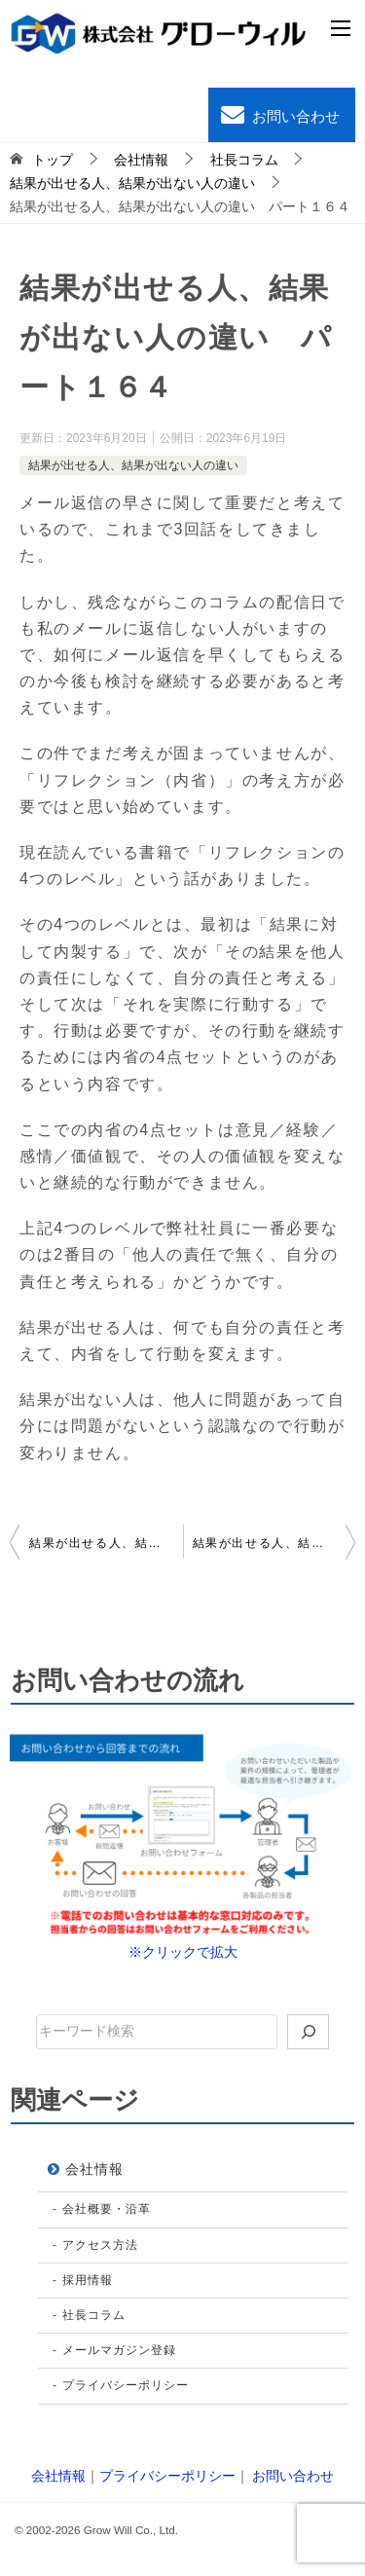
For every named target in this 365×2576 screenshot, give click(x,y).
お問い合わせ (279, 115)
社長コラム (94, 2315)
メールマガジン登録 (119, 2350)
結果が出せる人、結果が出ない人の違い (133, 465)
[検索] (308, 2032)
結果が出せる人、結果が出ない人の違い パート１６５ (274, 1543)
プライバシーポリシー (125, 2385)
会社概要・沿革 (106, 2209)
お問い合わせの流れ (127, 1680)
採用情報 (87, 2280)
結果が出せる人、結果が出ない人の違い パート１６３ (106, 1543)
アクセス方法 (100, 2245)
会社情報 (94, 2169)
